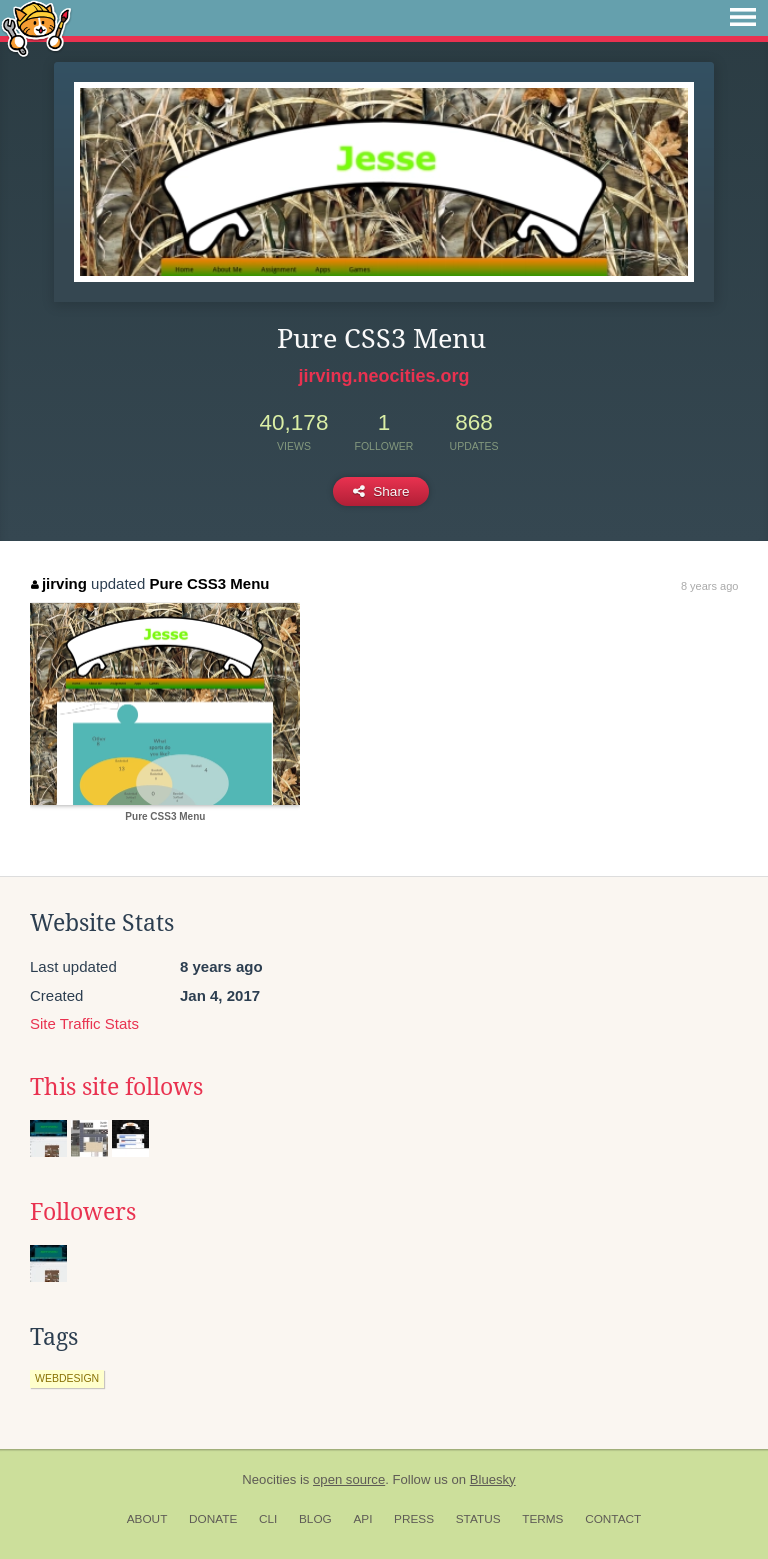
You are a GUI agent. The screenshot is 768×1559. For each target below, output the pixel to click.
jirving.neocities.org (383, 376)
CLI (268, 1519)
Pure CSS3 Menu (209, 583)
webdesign (67, 1378)
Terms (542, 1519)
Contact (613, 1519)
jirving (59, 583)
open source (349, 1479)
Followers (83, 1212)
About (147, 1519)
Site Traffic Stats (84, 1023)
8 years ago (709, 586)
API (362, 1519)
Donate (213, 1519)
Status (478, 1519)
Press (414, 1519)
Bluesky (493, 1479)
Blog (315, 1519)
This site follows (116, 1087)
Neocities (269, 1479)
